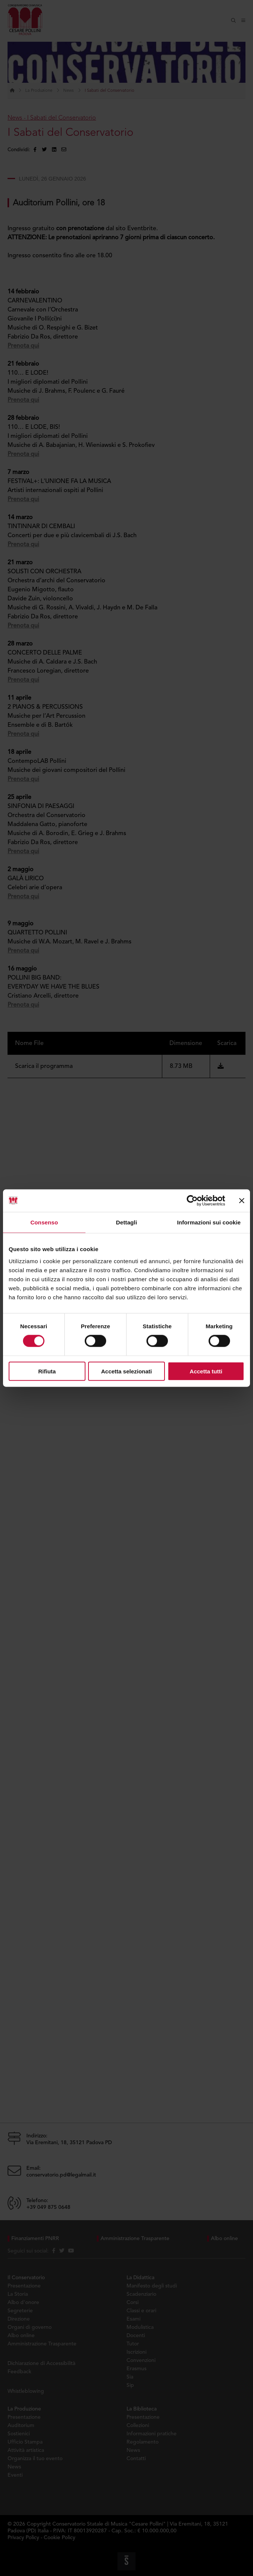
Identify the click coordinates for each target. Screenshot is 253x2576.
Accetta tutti (206, 1371)
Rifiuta (47, 1371)
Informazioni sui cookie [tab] (209, 1222)
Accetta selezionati (126, 1371)
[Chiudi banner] (241, 1200)
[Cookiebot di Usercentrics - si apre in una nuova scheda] (192, 1200)
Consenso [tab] (44, 1222)
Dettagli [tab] (126, 1222)
